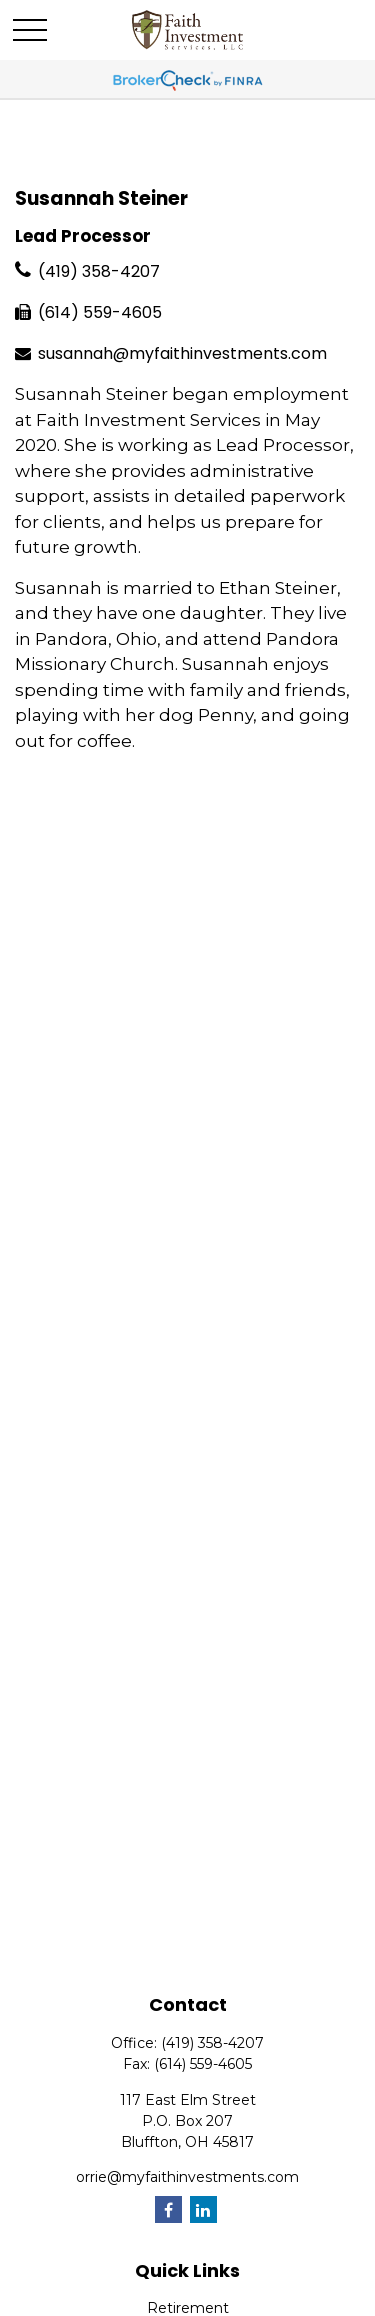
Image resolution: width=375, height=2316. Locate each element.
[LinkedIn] (203, 2209)
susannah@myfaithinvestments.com (182, 353)
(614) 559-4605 (100, 312)
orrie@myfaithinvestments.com (187, 2177)
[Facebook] (168, 2209)
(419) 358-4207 (99, 271)
